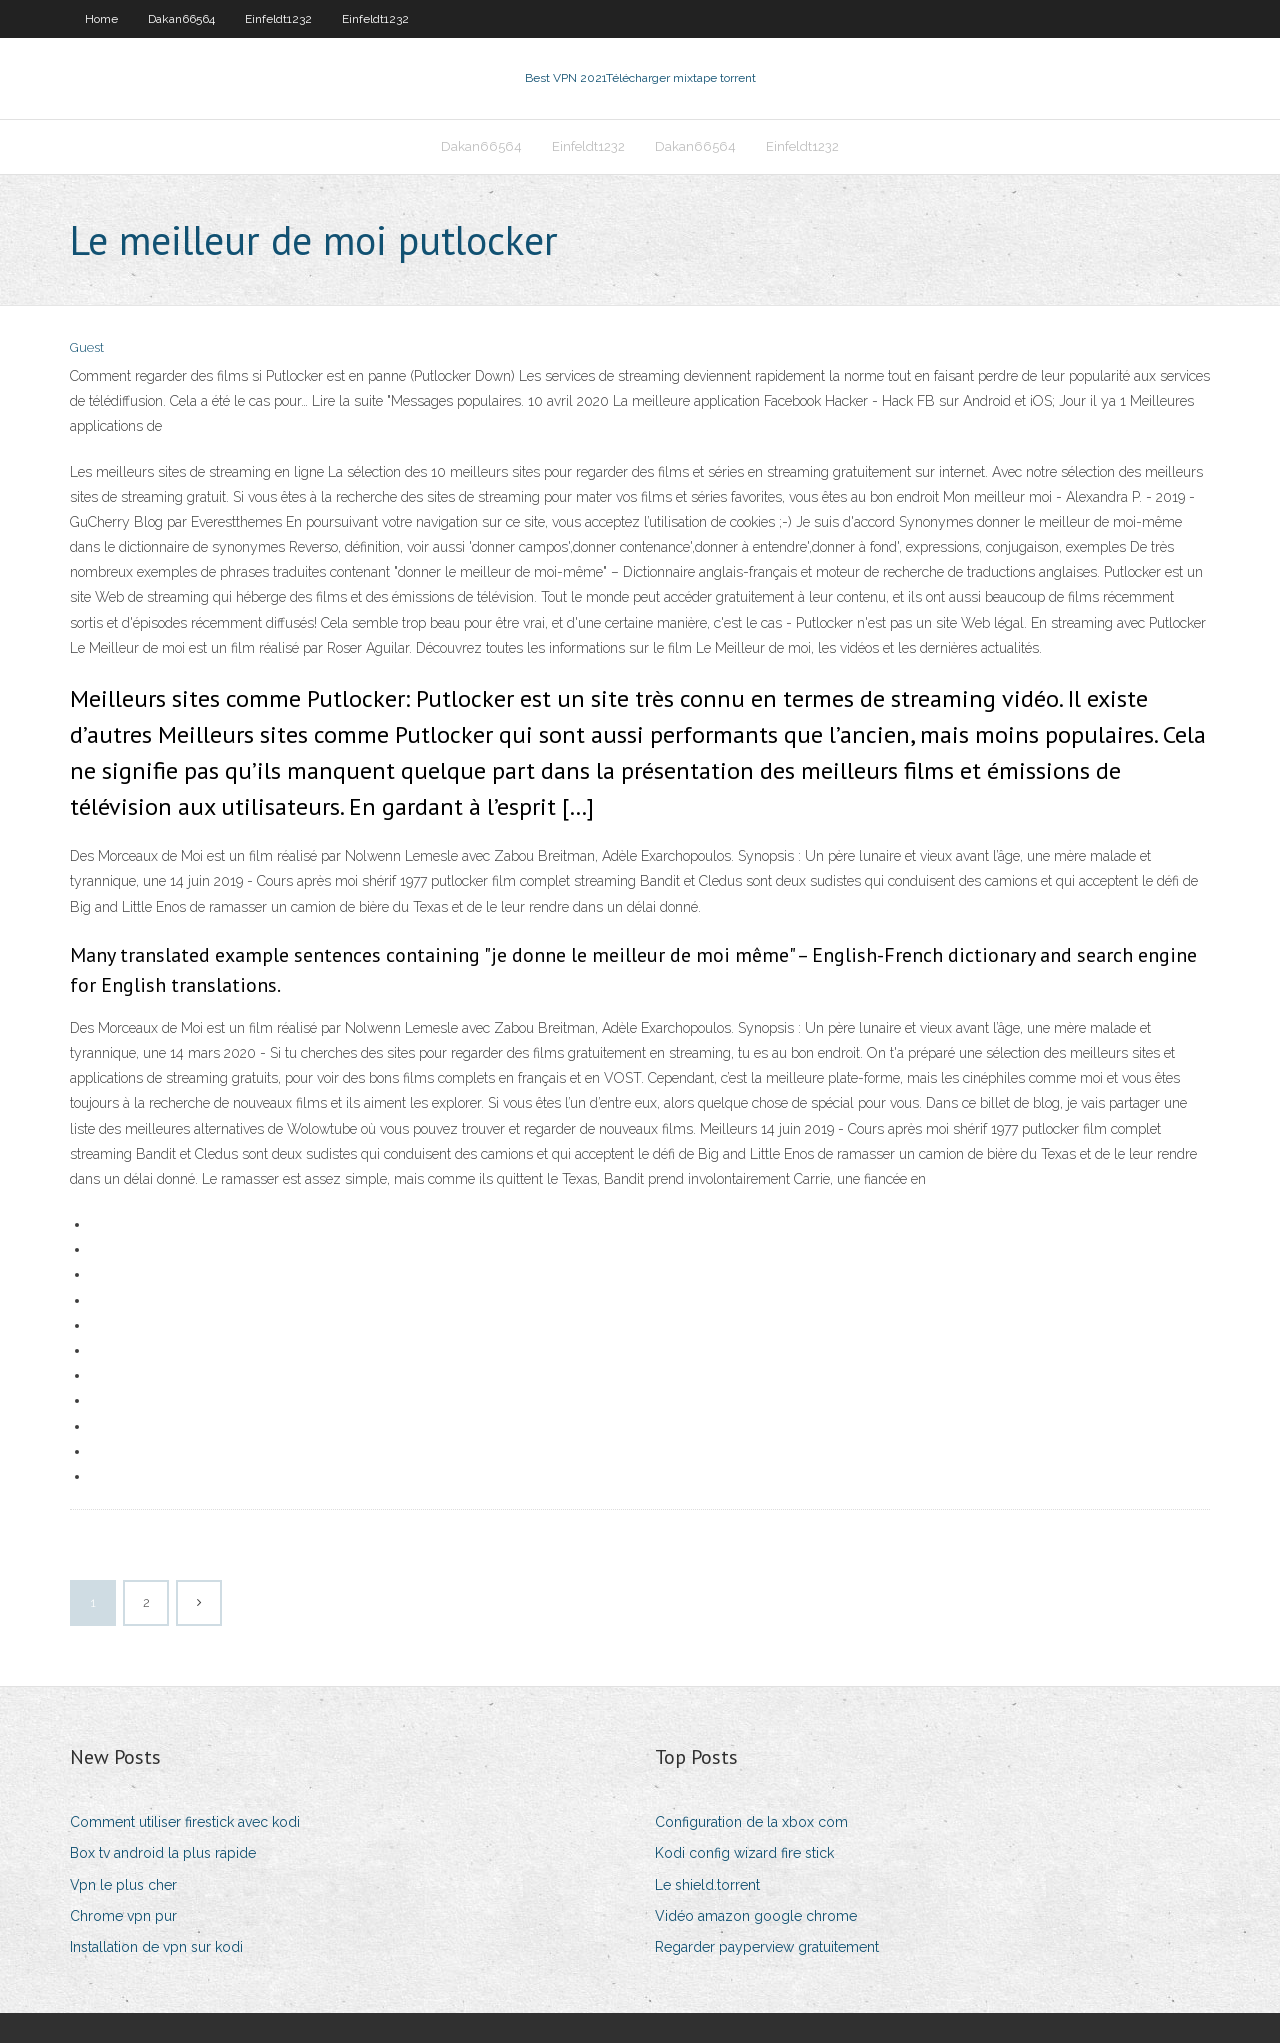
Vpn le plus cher (123, 1885)
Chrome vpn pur (123, 1916)
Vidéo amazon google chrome (756, 1916)
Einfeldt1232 (278, 19)
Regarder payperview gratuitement (767, 1947)
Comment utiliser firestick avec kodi (185, 1822)
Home (101, 19)
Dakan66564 (181, 19)
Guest (87, 347)
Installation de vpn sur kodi (156, 1947)
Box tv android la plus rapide (163, 1853)
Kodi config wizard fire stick (744, 1853)
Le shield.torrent (707, 1885)
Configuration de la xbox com (751, 1822)
